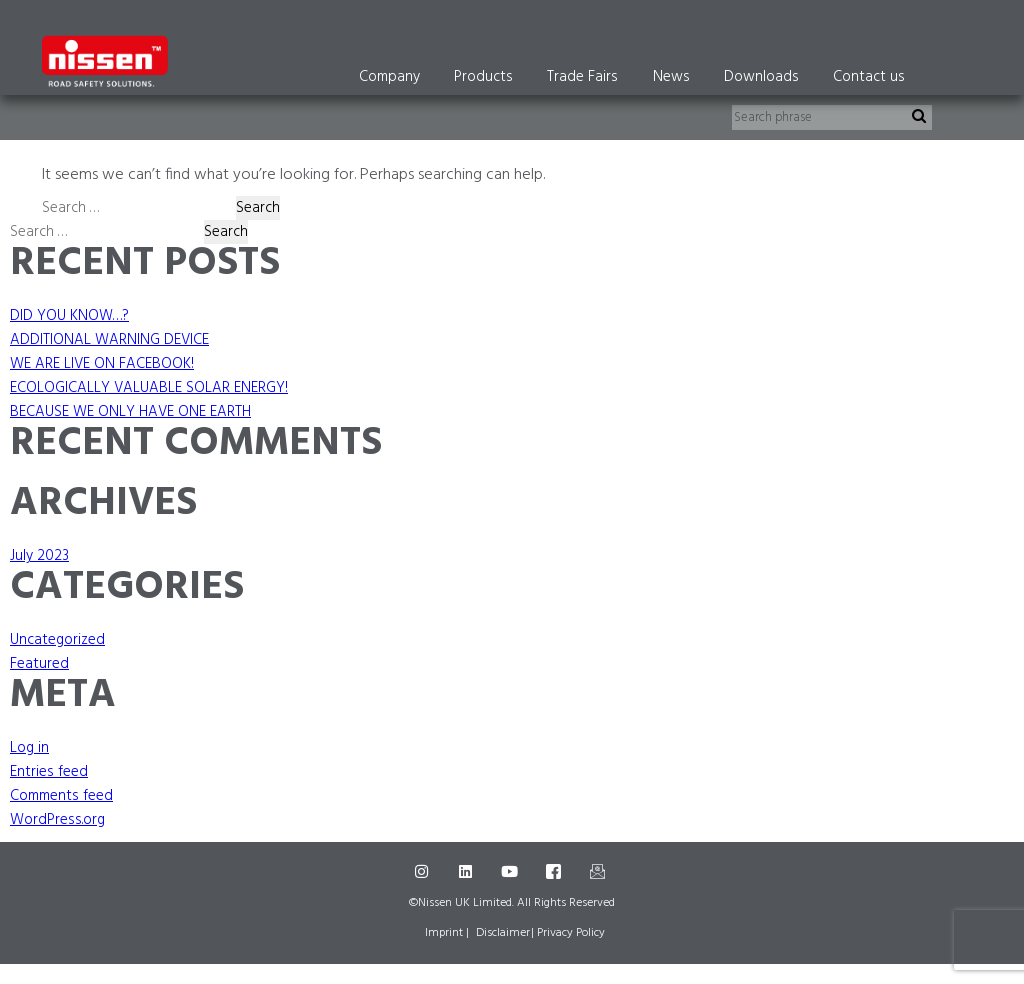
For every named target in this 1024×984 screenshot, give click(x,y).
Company (389, 77)
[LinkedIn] (468, 872)
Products (483, 77)
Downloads (761, 77)
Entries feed (49, 772)
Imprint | (447, 933)
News (671, 77)
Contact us (869, 77)
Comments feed (61, 796)
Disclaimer (503, 933)
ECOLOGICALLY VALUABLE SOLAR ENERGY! (149, 388)
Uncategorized (57, 640)
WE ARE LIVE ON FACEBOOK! (102, 364)
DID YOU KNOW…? (69, 316)
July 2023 (39, 556)
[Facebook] (556, 872)
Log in (29, 748)
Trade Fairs (582, 77)
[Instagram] (424, 872)
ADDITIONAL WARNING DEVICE (109, 340)
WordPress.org (57, 820)
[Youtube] (512, 872)
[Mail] (600, 872)
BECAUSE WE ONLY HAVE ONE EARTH (130, 412)
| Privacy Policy (568, 933)
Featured (39, 664)
